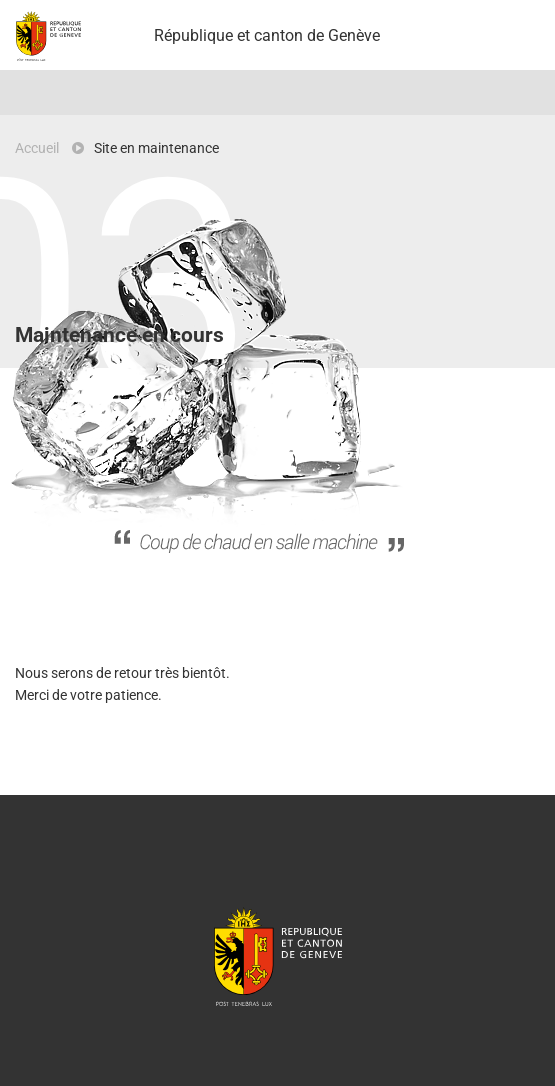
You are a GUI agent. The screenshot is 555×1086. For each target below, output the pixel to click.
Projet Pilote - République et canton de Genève (48, 36)
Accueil (37, 148)
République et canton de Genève (278, 956)
